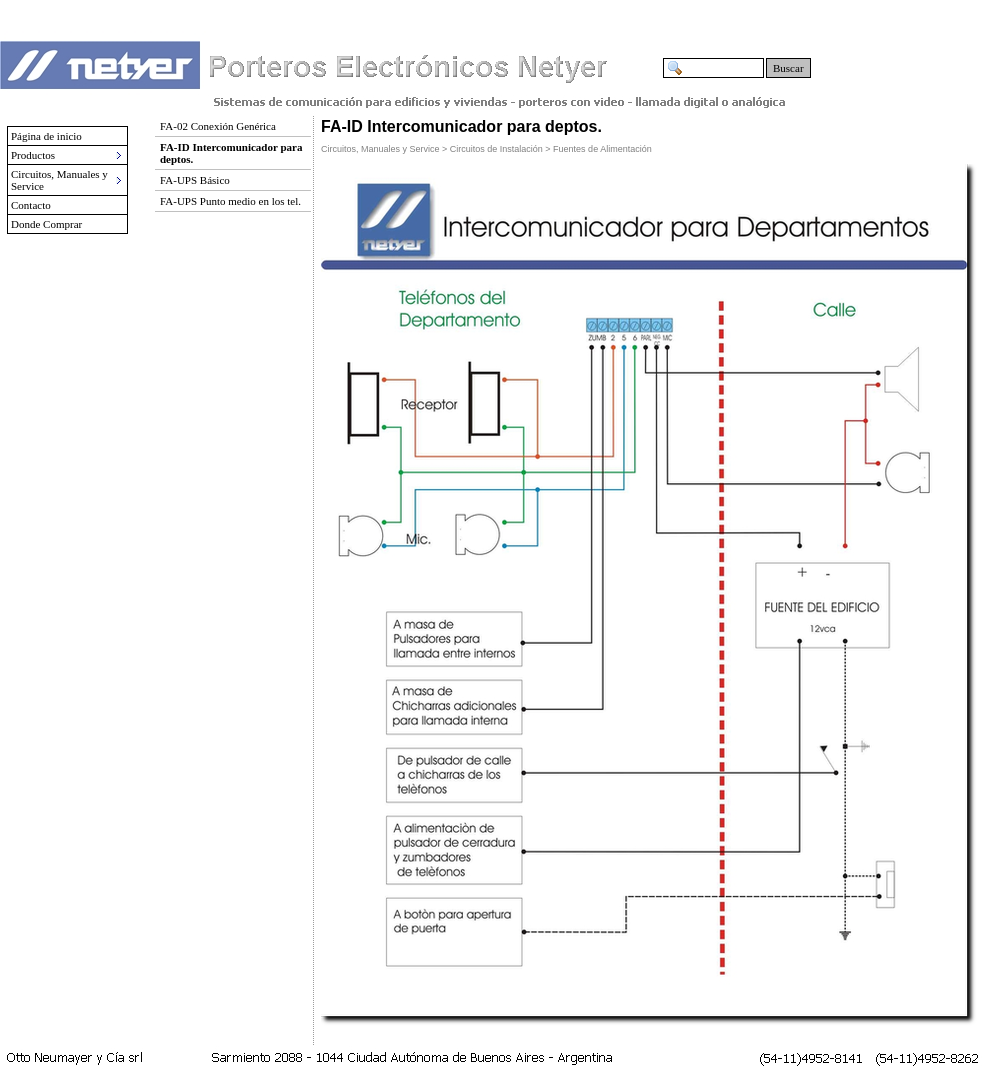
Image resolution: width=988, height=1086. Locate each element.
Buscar (788, 68)
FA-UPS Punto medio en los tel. (230, 201)
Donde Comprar (46, 224)
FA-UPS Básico (195, 180)
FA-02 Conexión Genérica (218, 126)
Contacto (31, 205)
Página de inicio (46, 136)
